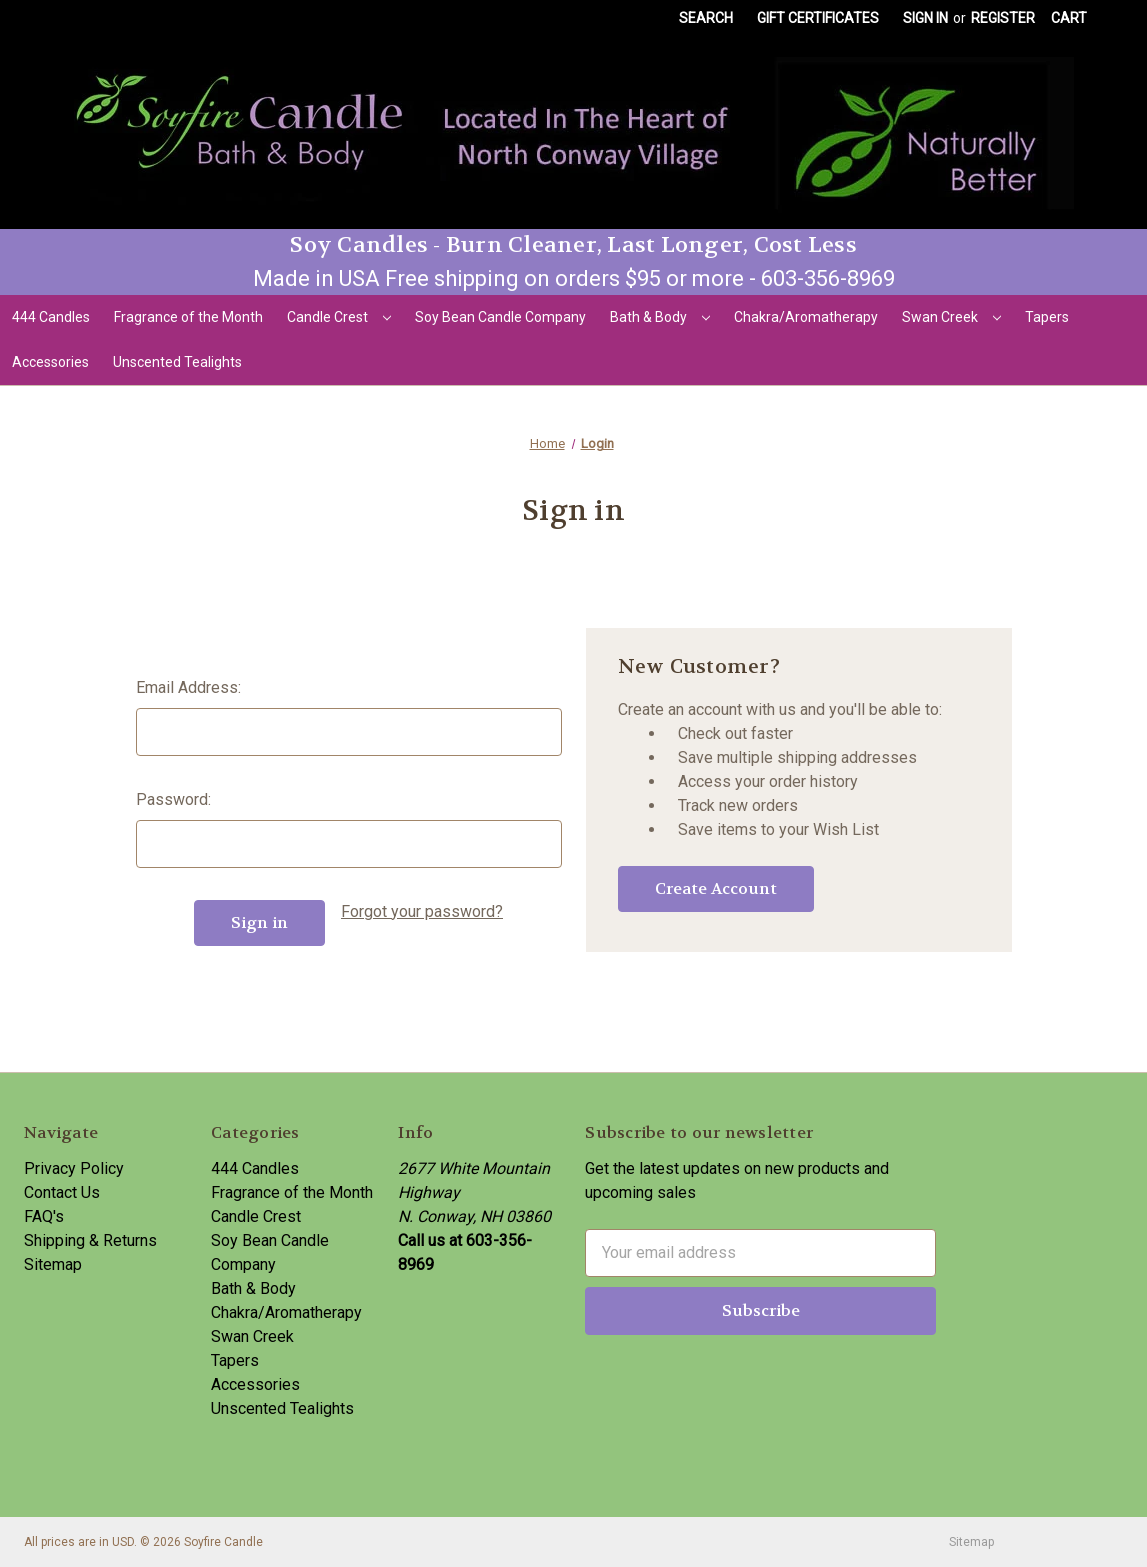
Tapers (1047, 317)
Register (1003, 18)
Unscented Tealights (177, 362)
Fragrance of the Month (188, 317)
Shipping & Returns (90, 1240)
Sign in (925, 18)
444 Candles (51, 317)
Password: (173, 799)
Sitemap (53, 1264)
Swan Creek (951, 317)
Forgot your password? (422, 911)
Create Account (716, 888)
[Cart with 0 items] (1069, 18)
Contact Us (62, 1192)
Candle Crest (339, 317)
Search (706, 18)
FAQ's (44, 1216)
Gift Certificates (818, 18)
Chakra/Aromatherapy (806, 317)
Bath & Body (660, 317)
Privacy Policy (74, 1168)
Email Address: (188, 687)
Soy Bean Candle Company (500, 317)
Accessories (50, 362)
